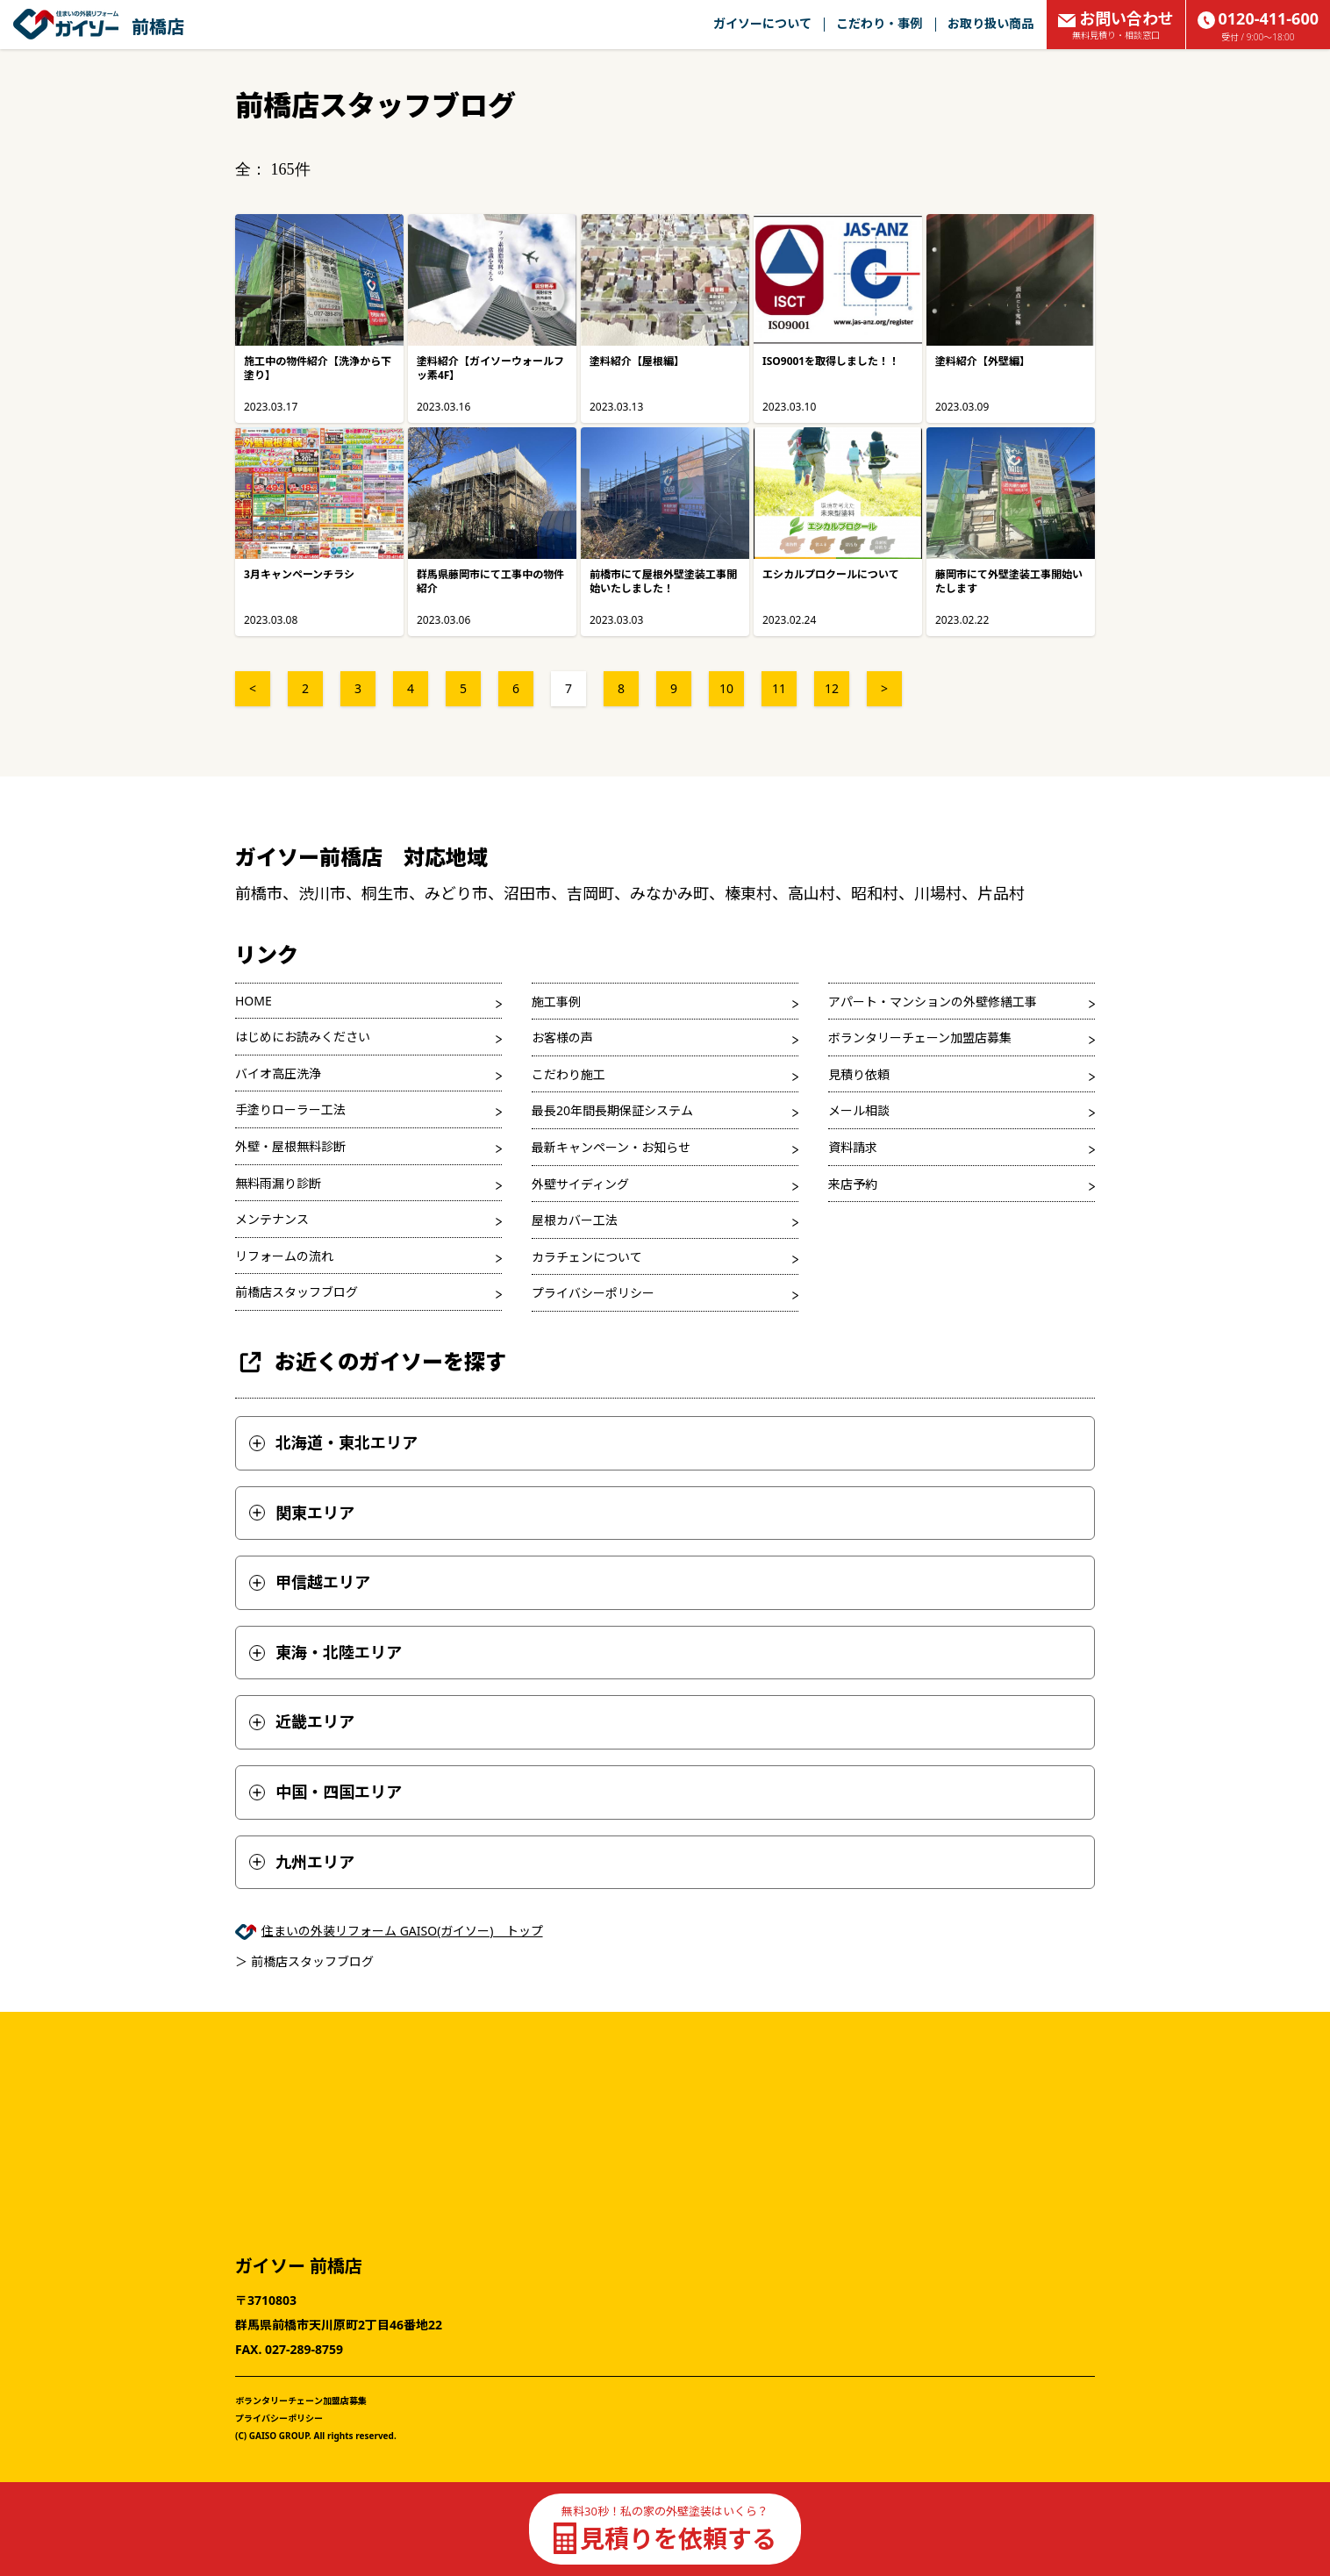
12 (832, 688)
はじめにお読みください (302, 1036)
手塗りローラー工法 (290, 1109)
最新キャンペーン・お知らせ (611, 1147)
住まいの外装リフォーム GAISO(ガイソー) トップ (402, 1930)
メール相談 (859, 1110)
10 (726, 688)
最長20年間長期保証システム (612, 1110)
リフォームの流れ (284, 1256)
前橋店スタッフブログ (296, 1292)
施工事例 (556, 1001)
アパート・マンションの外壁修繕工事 (932, 1001)
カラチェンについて (587, 1257)
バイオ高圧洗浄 (278, 1073)
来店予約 (852, 1184)
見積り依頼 (859, 1074)
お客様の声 (562, 1037)
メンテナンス (272, 1219)
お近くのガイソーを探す (370, 1362)
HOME (253, 1000)
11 (779, 688)
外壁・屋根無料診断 (290, 1146)
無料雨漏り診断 (278, 1183)
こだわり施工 (568, 1074)
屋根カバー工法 (575, 1220)
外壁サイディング (580, 1184)
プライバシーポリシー (593, 1292)
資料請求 (852, 1147)
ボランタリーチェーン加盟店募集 (920, 1037)
